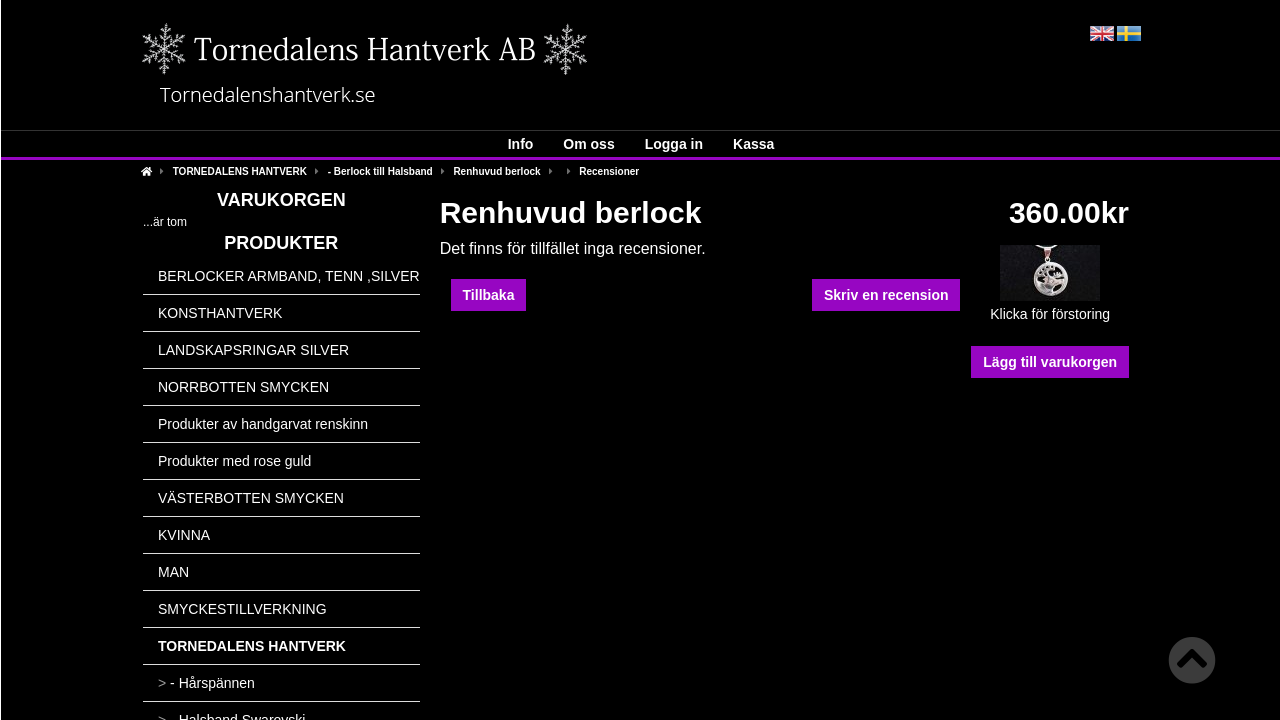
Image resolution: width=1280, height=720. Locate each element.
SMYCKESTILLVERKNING (242, 609)
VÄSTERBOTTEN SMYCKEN (251, 498)
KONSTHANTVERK (220, 313)
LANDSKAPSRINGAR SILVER (253, 350)
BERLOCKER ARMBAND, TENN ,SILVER (289, 276)
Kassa (753, 144)
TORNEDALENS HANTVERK (240, 171)
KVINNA (184, 535)
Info (521, 144)
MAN (173, 572)
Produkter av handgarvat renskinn (263, 424)
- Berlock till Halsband (380, 171)
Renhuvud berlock (496, 171)
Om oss (588, 144)
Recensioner (609, 171)
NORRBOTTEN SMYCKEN (243, 387)
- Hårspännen (206, 683)
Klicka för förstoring (1050, 307)
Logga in (674, 144)
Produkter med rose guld (234, 461)
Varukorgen (281, 200)
